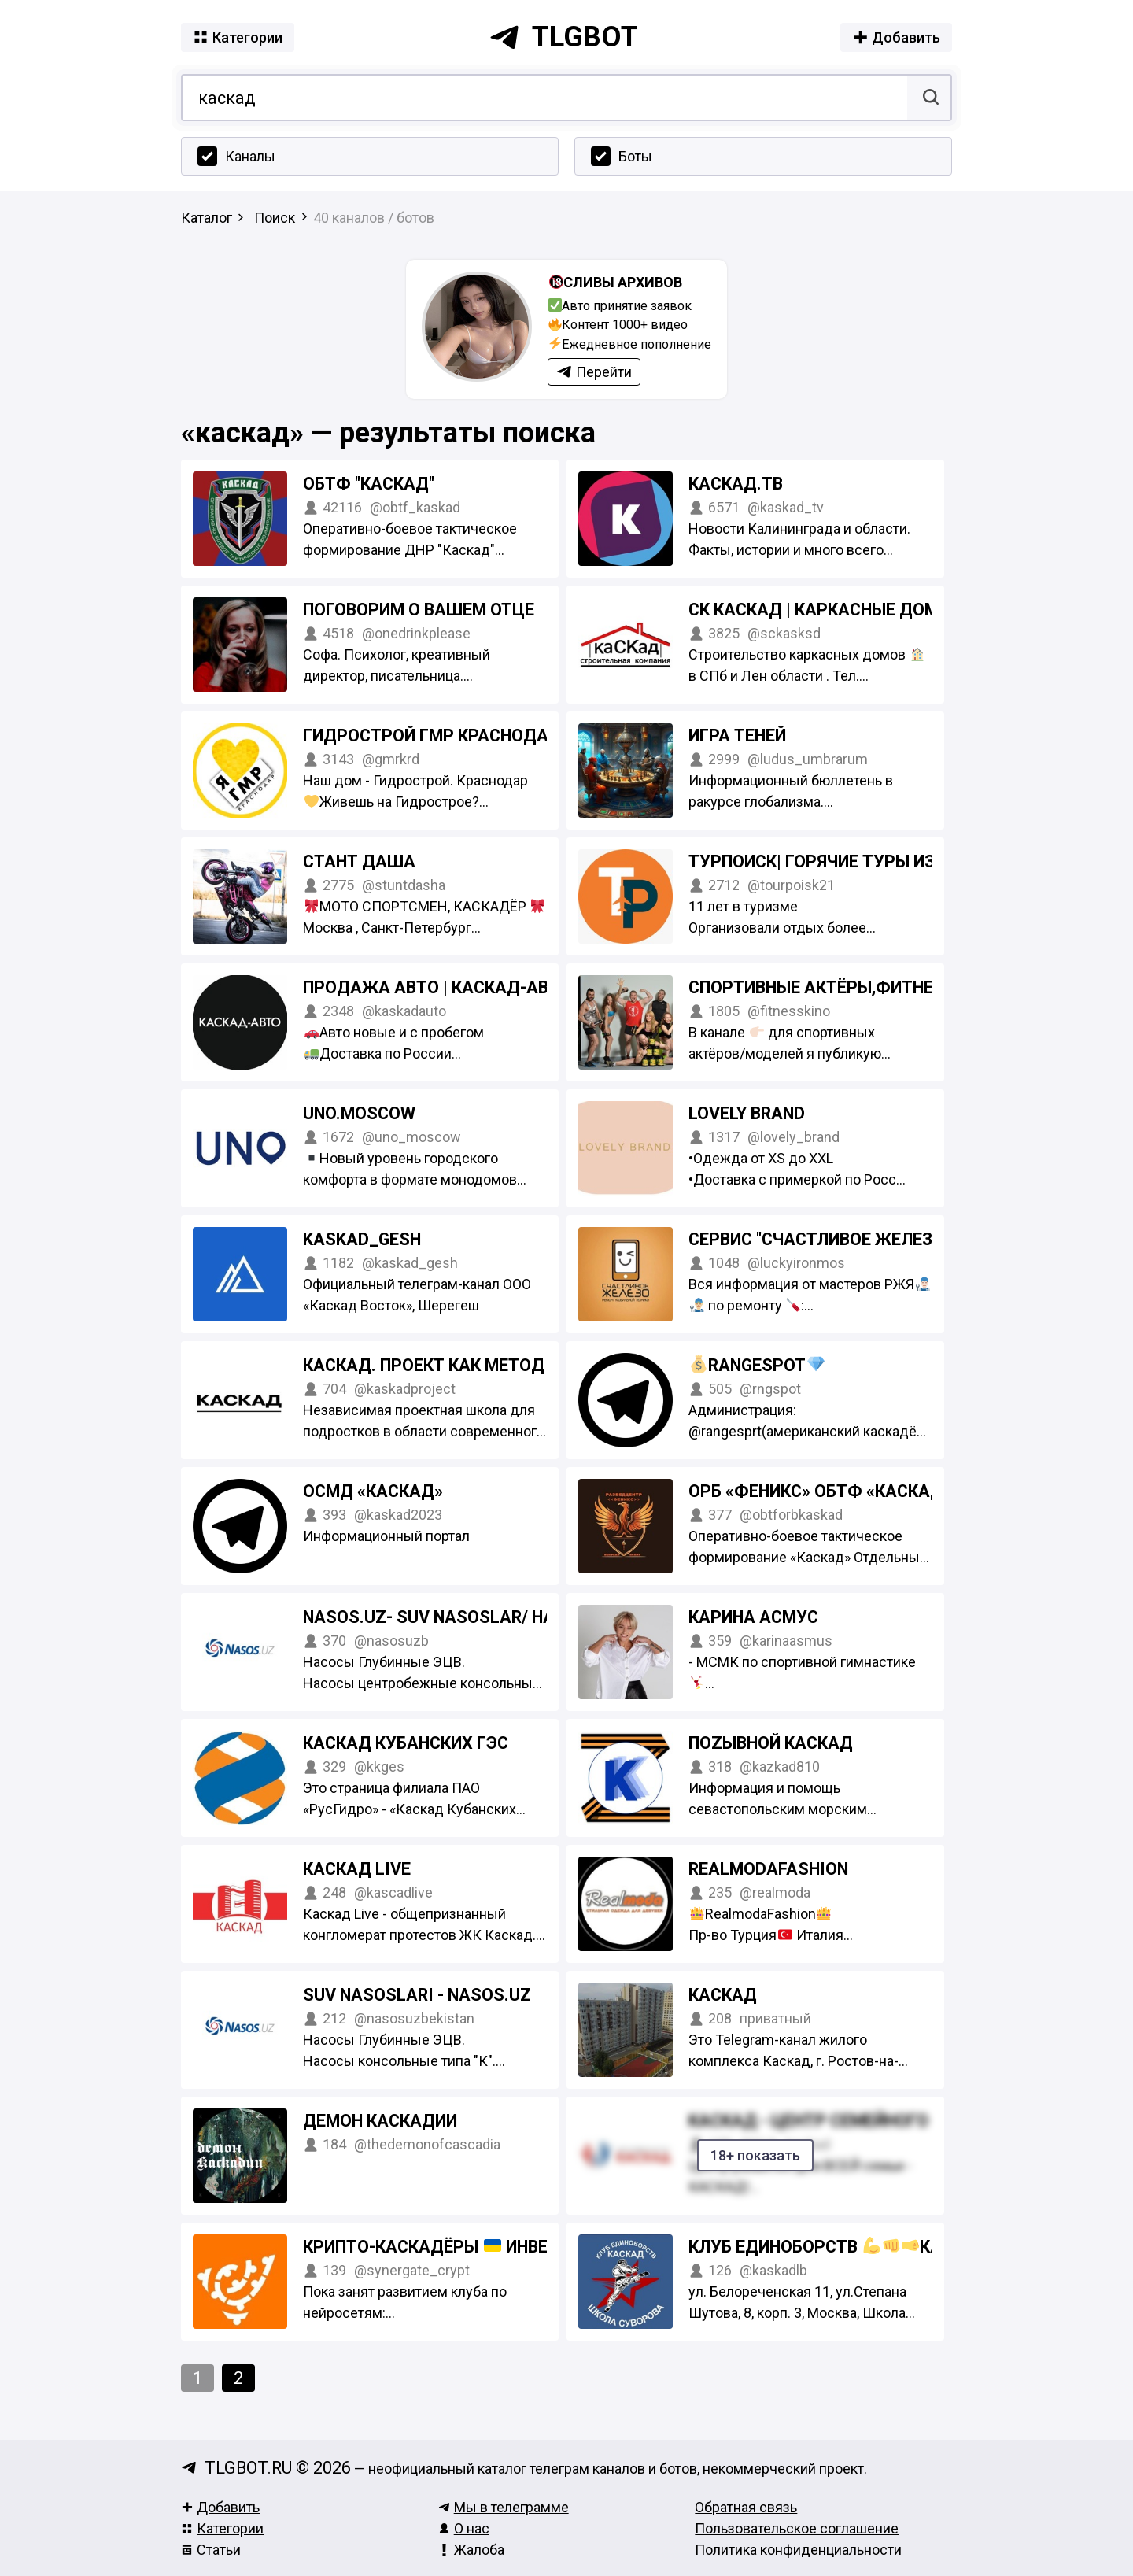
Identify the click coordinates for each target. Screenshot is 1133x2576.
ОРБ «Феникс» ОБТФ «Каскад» (820, 1491)
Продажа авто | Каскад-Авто (437, 987)
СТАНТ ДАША (359, 861)
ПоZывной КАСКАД (770, 1743)
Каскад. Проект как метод (423, 1365)
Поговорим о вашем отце (418, 609)
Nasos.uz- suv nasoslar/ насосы (453, 1617)
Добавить (220, 2507)
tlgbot (563, 37)
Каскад (722, 1995)
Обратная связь (746, 2507)
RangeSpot (757, 1365)
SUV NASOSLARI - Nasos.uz (417, 1995)
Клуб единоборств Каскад (869, 2246)
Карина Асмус (753, 1617)
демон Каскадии (380, 2121)
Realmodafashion (768, 1869)
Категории (222, 2528)
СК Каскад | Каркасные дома (830, 609)
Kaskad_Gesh (362, 1239)
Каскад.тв (735, 483)
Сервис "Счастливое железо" (819, 1239)
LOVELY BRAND (746, 1113)
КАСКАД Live (357, 1869)
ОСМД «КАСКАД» (373, 1491)
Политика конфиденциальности (798, 2549)
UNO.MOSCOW (359, 1113)
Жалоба (471, 2549)
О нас (463, 2528)
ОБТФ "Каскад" (368, 483)
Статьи (211, 2549)
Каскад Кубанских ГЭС (405, 1743)
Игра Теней (737, 735)
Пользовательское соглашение (797, 2528)
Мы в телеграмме (503, 2507)
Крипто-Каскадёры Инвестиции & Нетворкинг (521, 2246)
